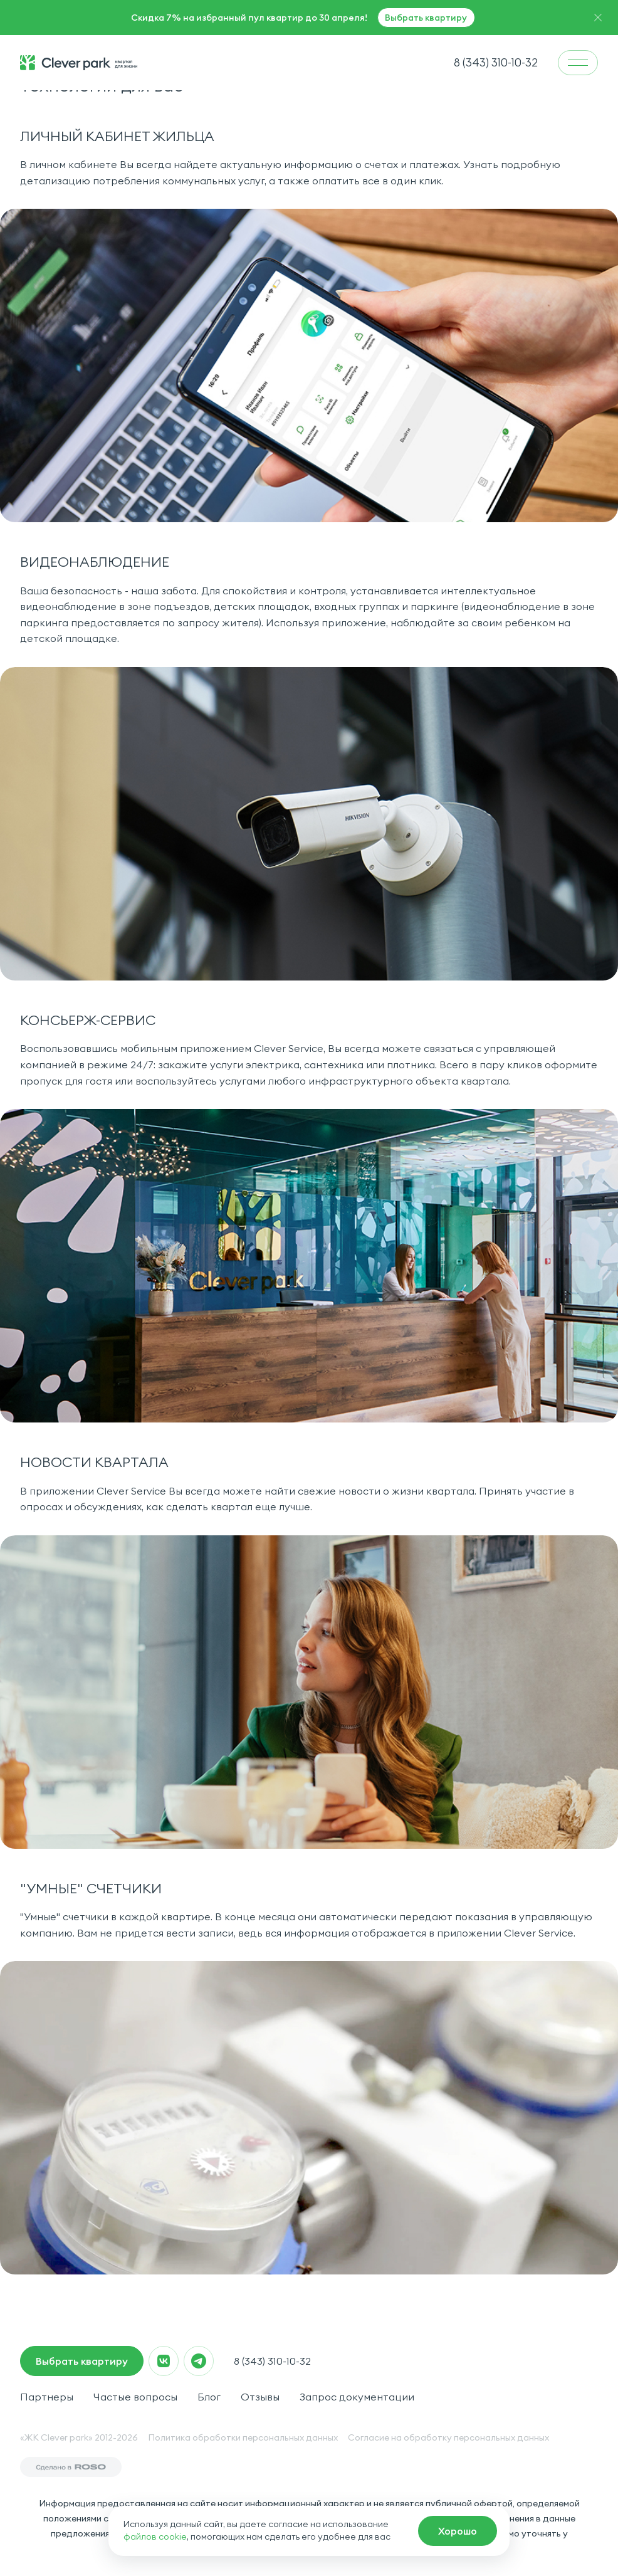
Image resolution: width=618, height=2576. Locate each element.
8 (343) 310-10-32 (272, 2361)
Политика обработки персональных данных (243, 2437)
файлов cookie (155, 2536)
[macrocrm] (457, 2531)
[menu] (578, 62)
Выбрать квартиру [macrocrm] (82, 2361)
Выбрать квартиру (426, 17)
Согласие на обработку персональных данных (448, 2437)
